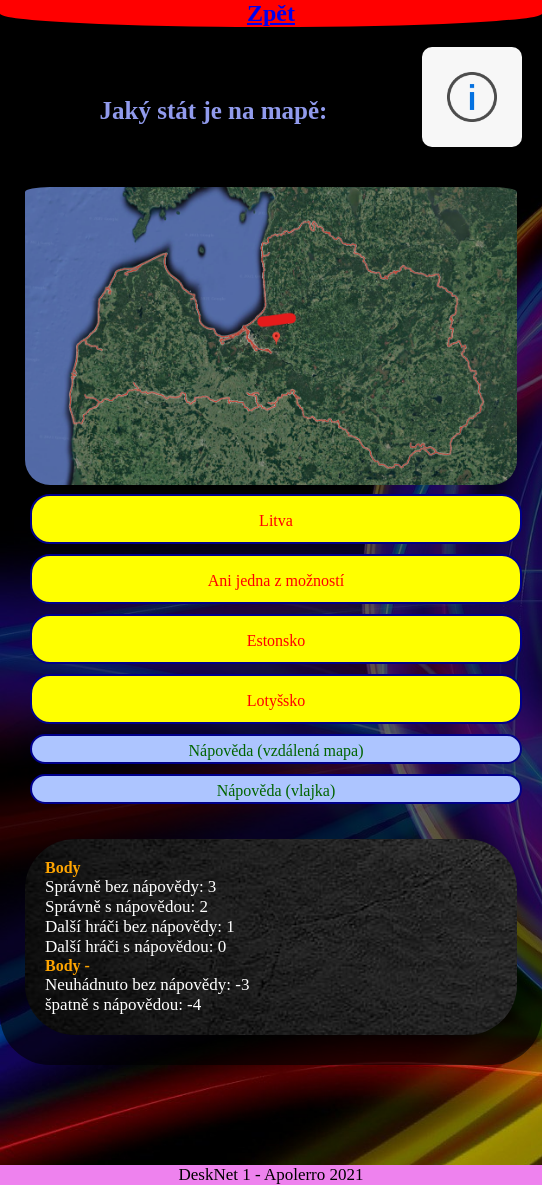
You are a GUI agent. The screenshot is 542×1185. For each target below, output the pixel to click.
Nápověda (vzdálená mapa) (275, 750)
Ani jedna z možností (276, 580)
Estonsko (276, 640)
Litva (276, 520)
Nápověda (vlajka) (276, 790)
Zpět (271, 13)
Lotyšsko (276, 700)
